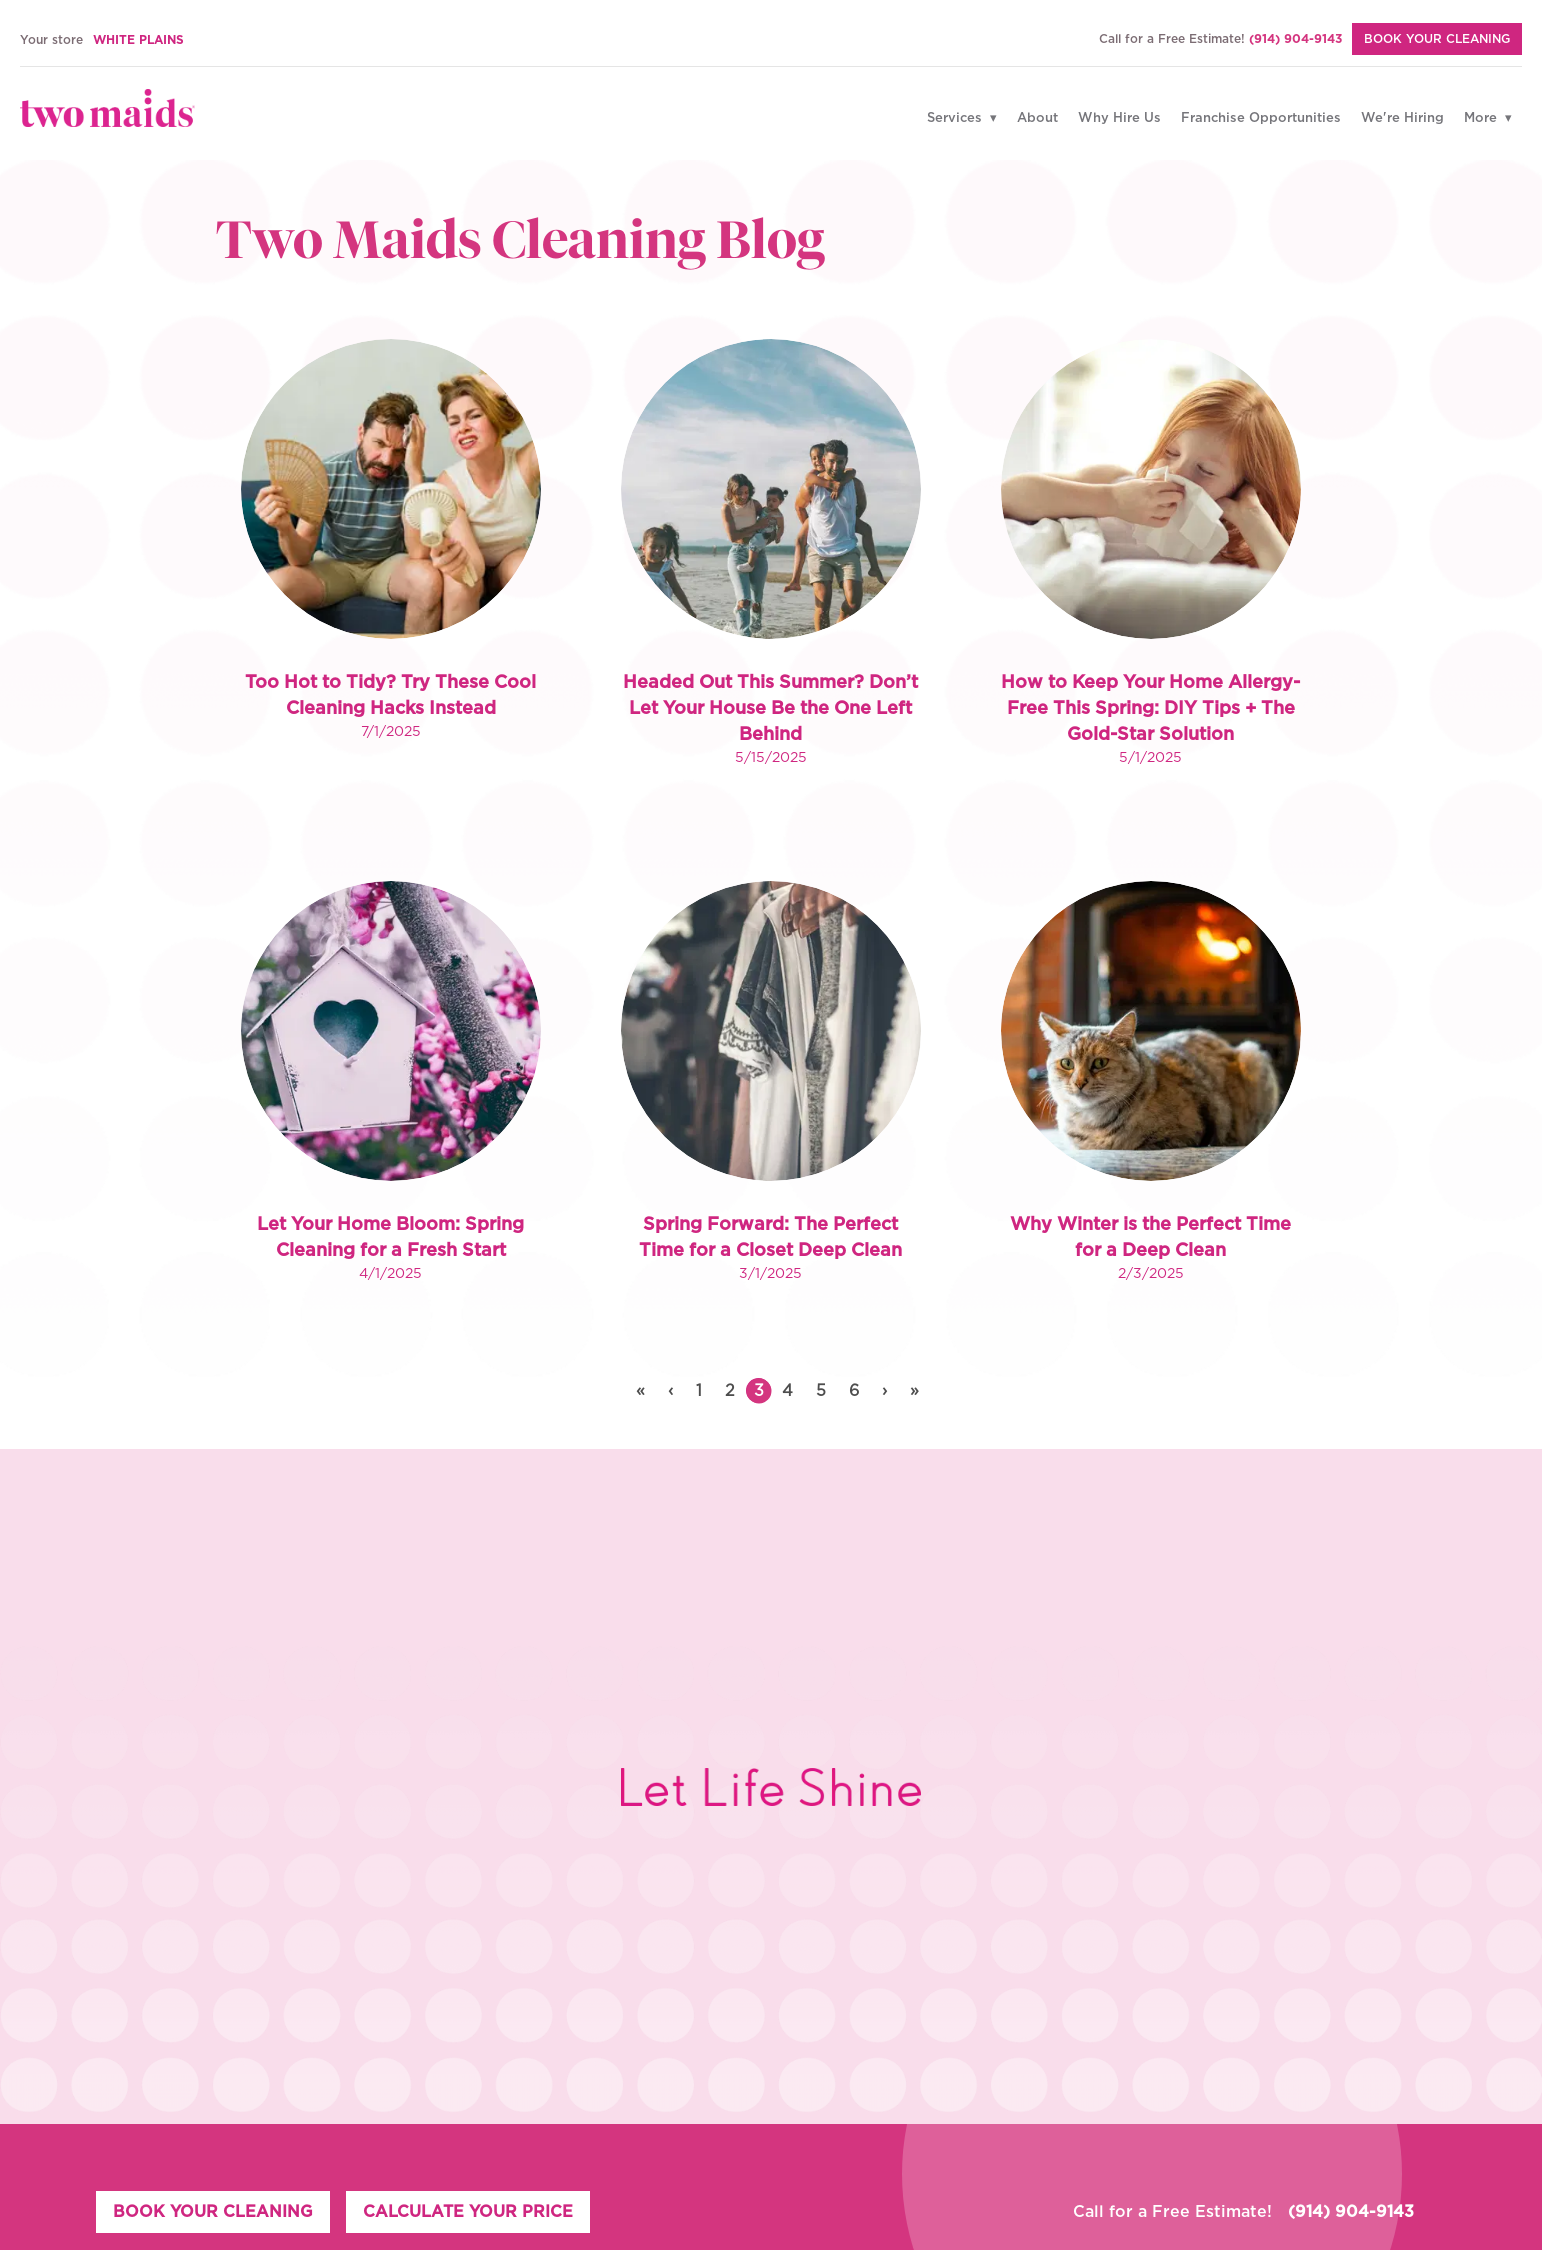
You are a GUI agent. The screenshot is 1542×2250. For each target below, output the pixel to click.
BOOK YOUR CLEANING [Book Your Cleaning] (1437, 39)
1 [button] (699, 1391)
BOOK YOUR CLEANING (213, 2212)
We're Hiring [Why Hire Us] (1402, 118)
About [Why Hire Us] (1037, 118)
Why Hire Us (1119, 118)
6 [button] (854, 1391)
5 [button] (821, 1391)
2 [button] (730, 1391)
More (1482, 118)
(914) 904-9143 (1295, 39)
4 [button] (787, 1391)
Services (956, 118)
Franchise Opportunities (1261, 118)
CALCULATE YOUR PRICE (468, 2212)
